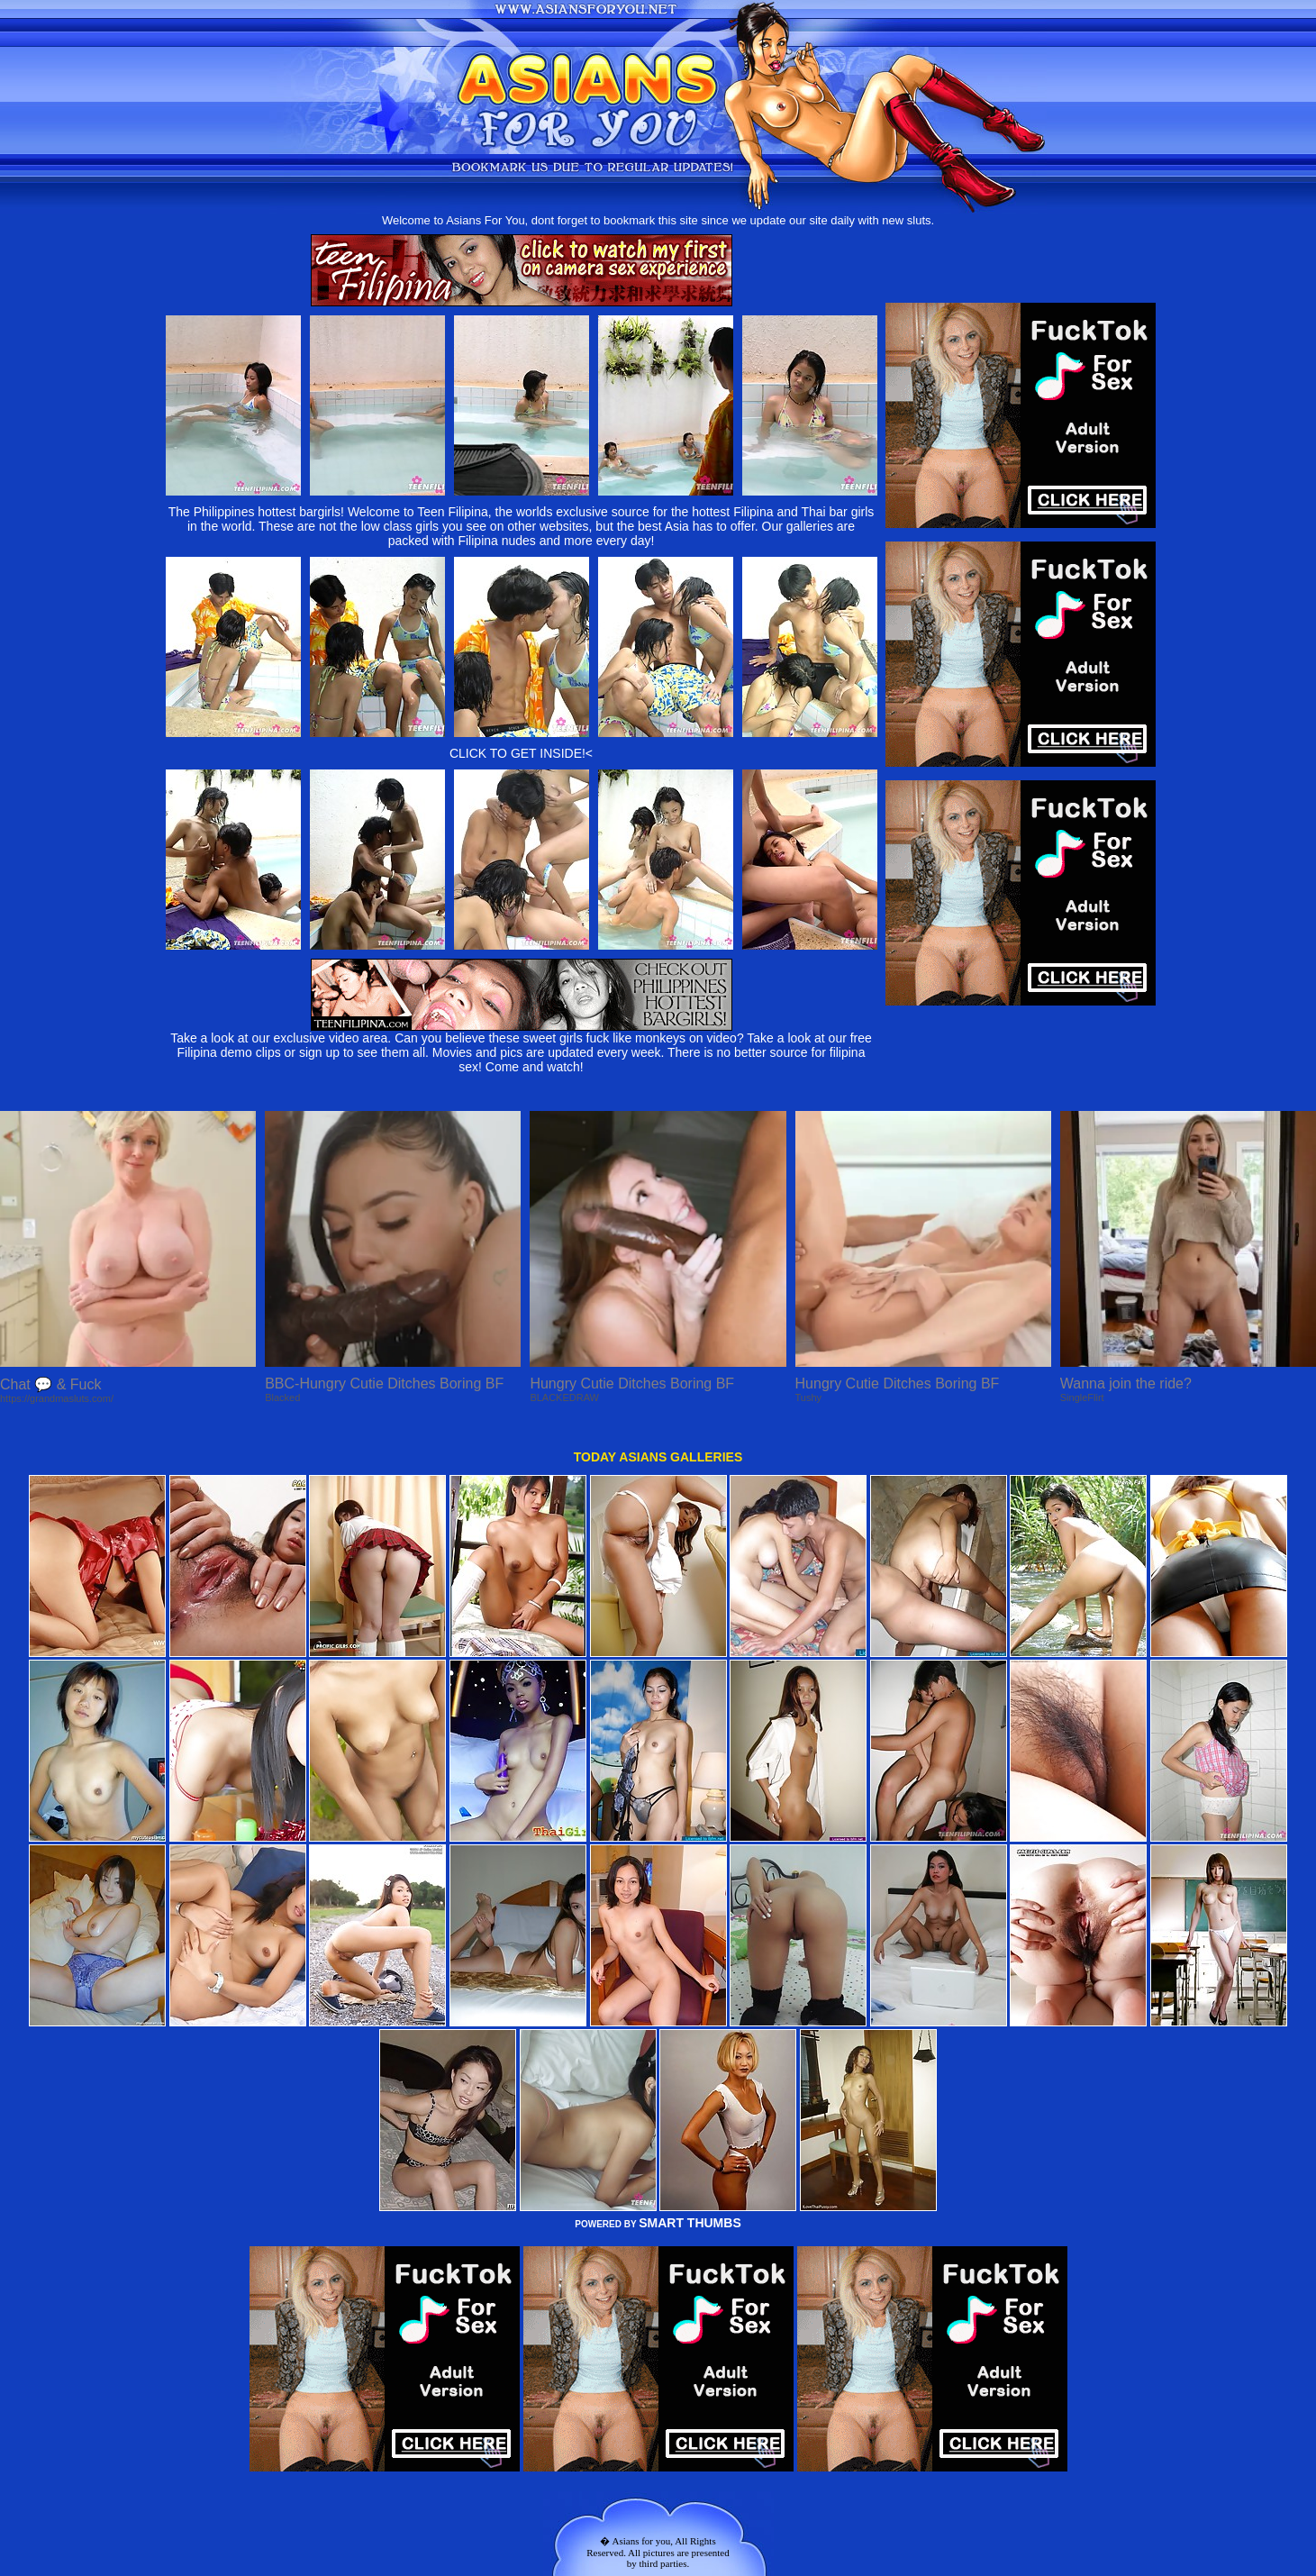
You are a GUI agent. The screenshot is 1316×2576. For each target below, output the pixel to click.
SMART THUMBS (690, 2223)
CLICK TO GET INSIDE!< (521, 753)
